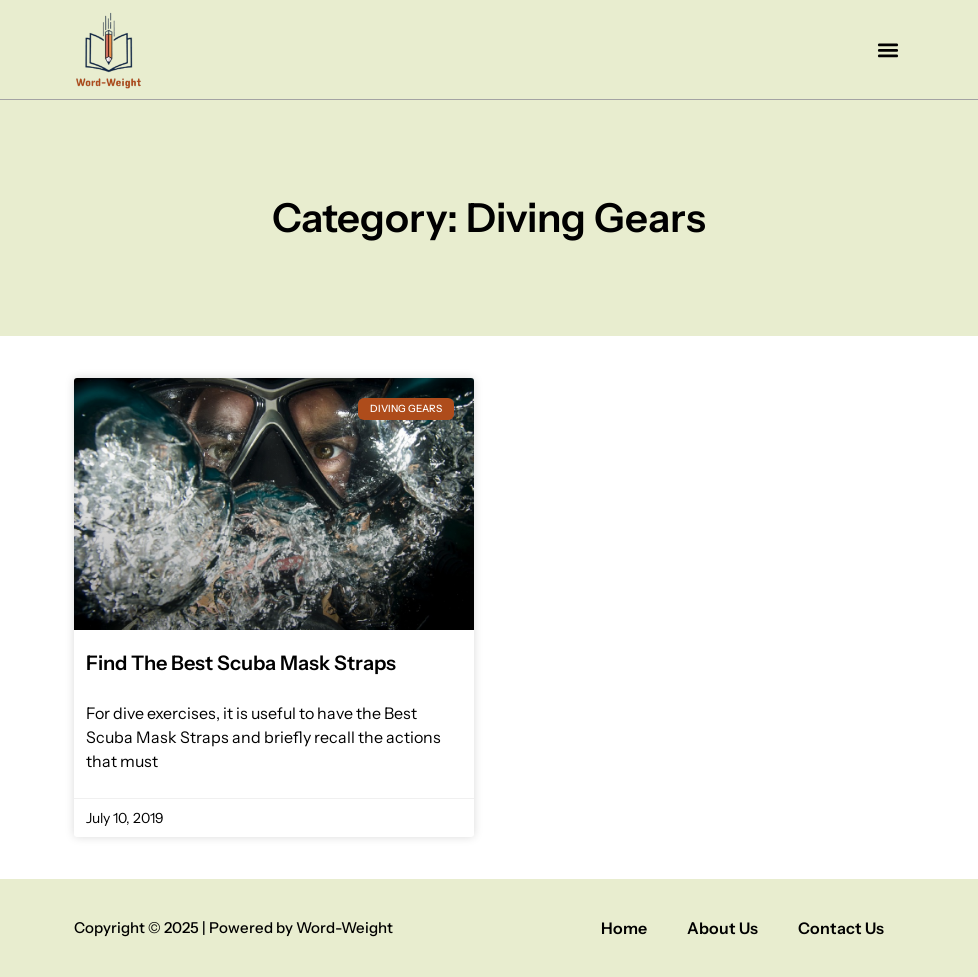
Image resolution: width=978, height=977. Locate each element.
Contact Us (841, 928)
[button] (887, 49)
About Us (722, 928)
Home (624, 928)
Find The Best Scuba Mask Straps (241, 663)
